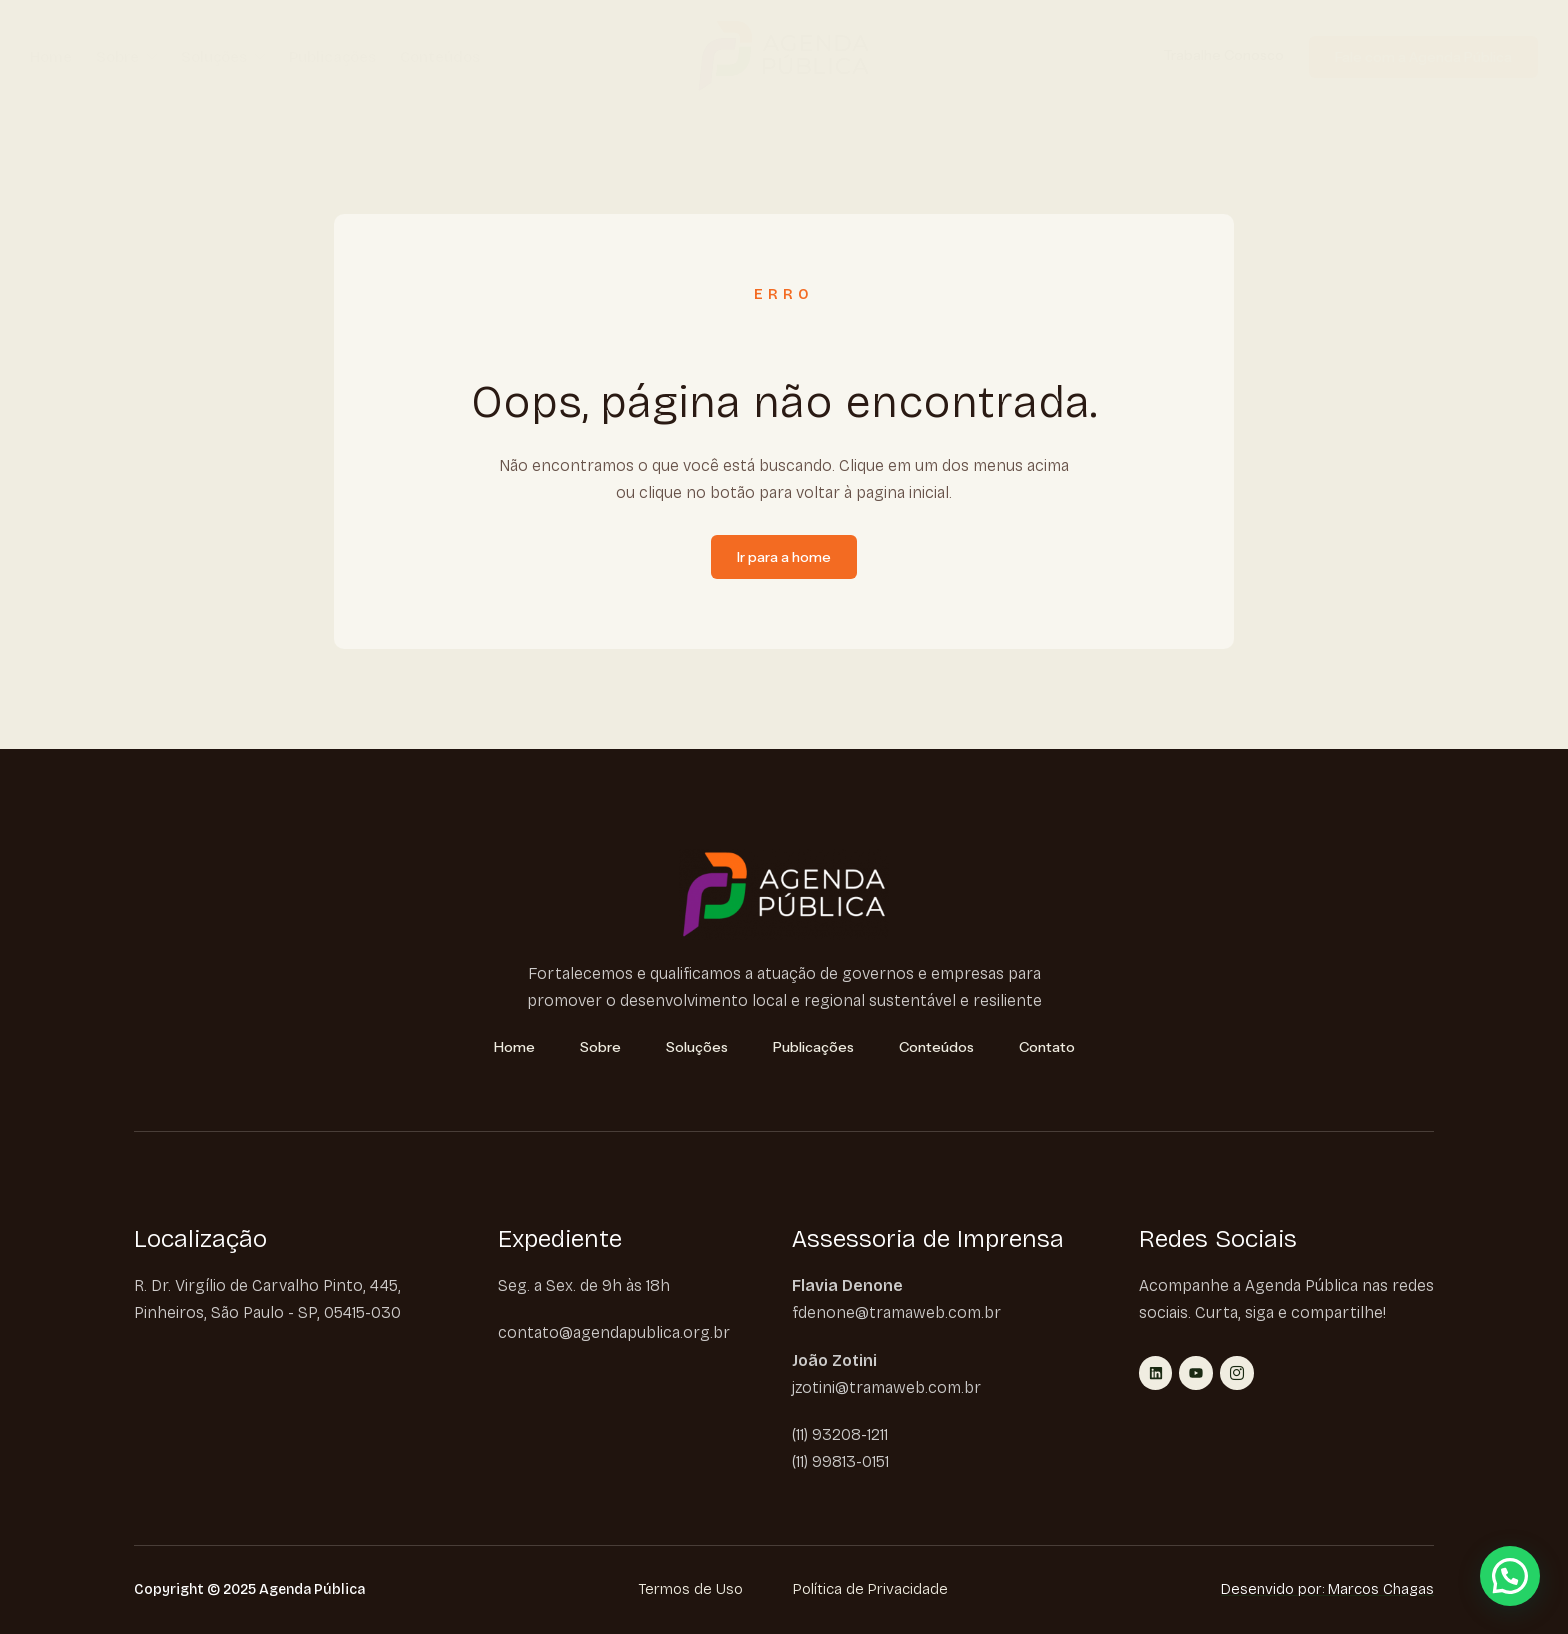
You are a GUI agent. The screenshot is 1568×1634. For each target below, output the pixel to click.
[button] (1510, 1576)
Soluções (223, 57)
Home (51, 57)
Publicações (332, 57)
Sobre (126, 57)
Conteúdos (440, 57)
